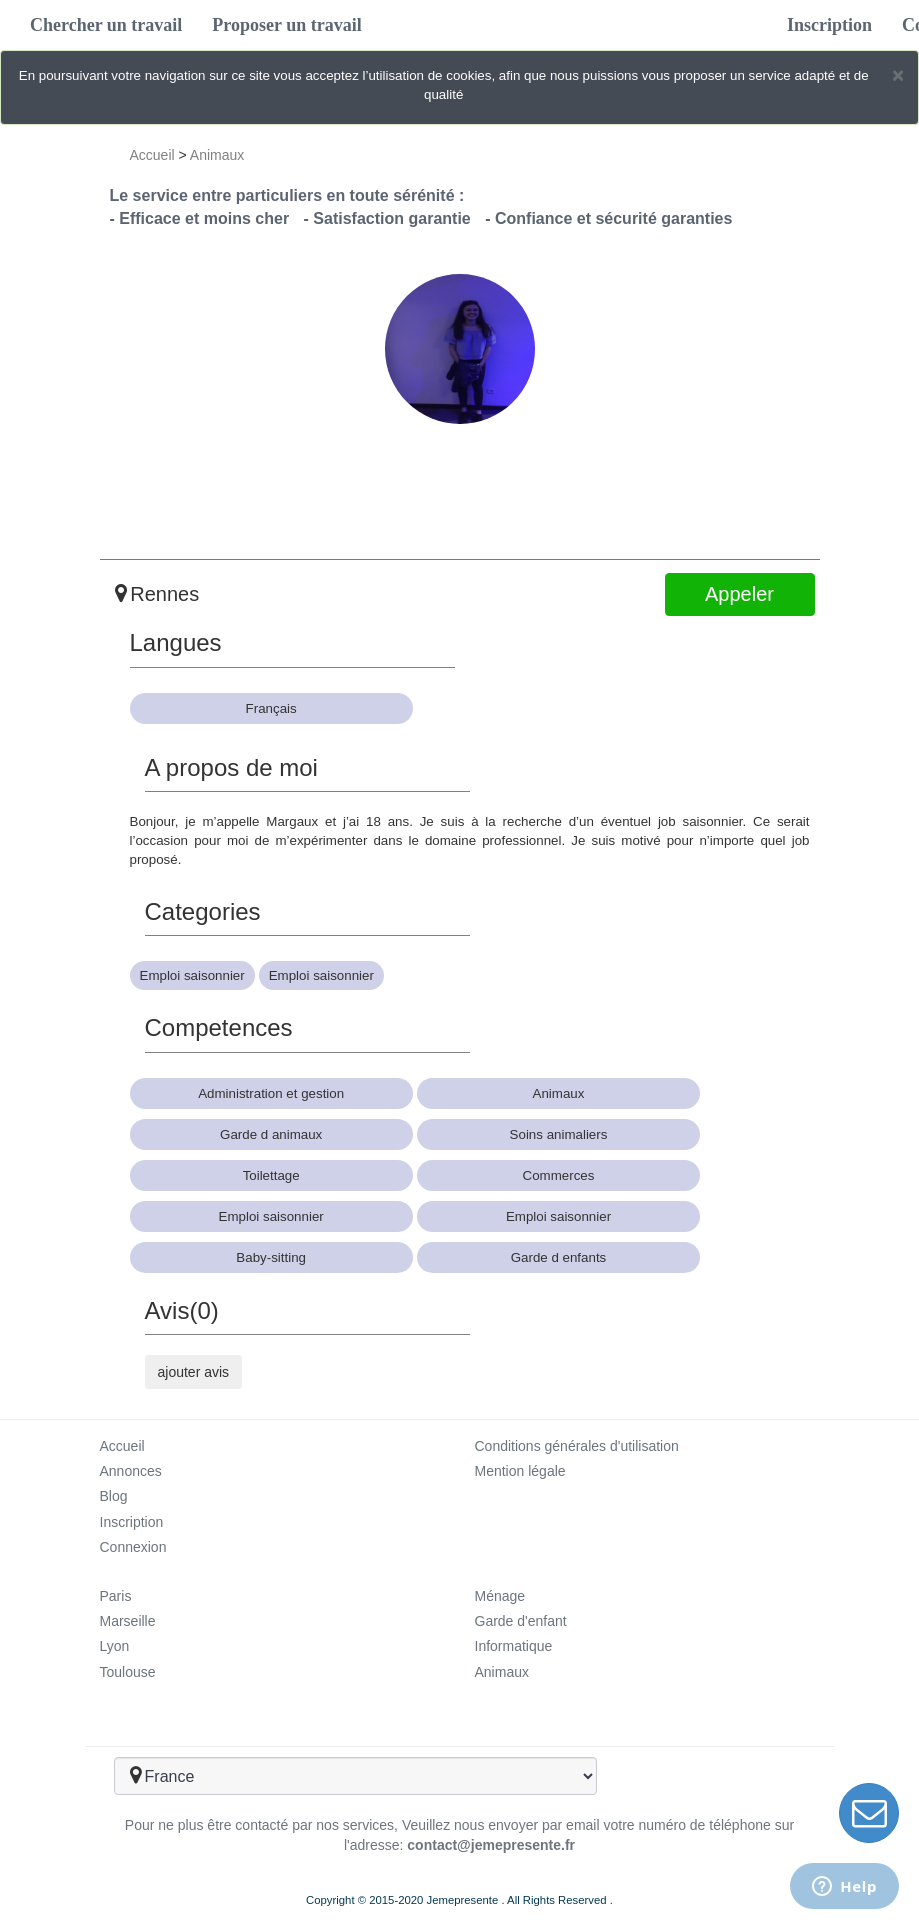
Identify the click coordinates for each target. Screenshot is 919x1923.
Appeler (739, 594)
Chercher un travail (106, 25)
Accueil (152, 155)
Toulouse (128, 1672)
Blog (114, 1496)
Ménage (500, 1596)
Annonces (131, 1471)
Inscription (829, 25)
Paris (116, 1596)
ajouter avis (194, 1372)
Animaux (217, 155)
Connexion (133, 1547)
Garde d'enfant (521, 1621)
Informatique (514, 1646)
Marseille (128, 1621)
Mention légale (520, 1471)
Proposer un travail (286, 25)
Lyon (115, 1646)
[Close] (898, 74)
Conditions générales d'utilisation (577, 1446)
